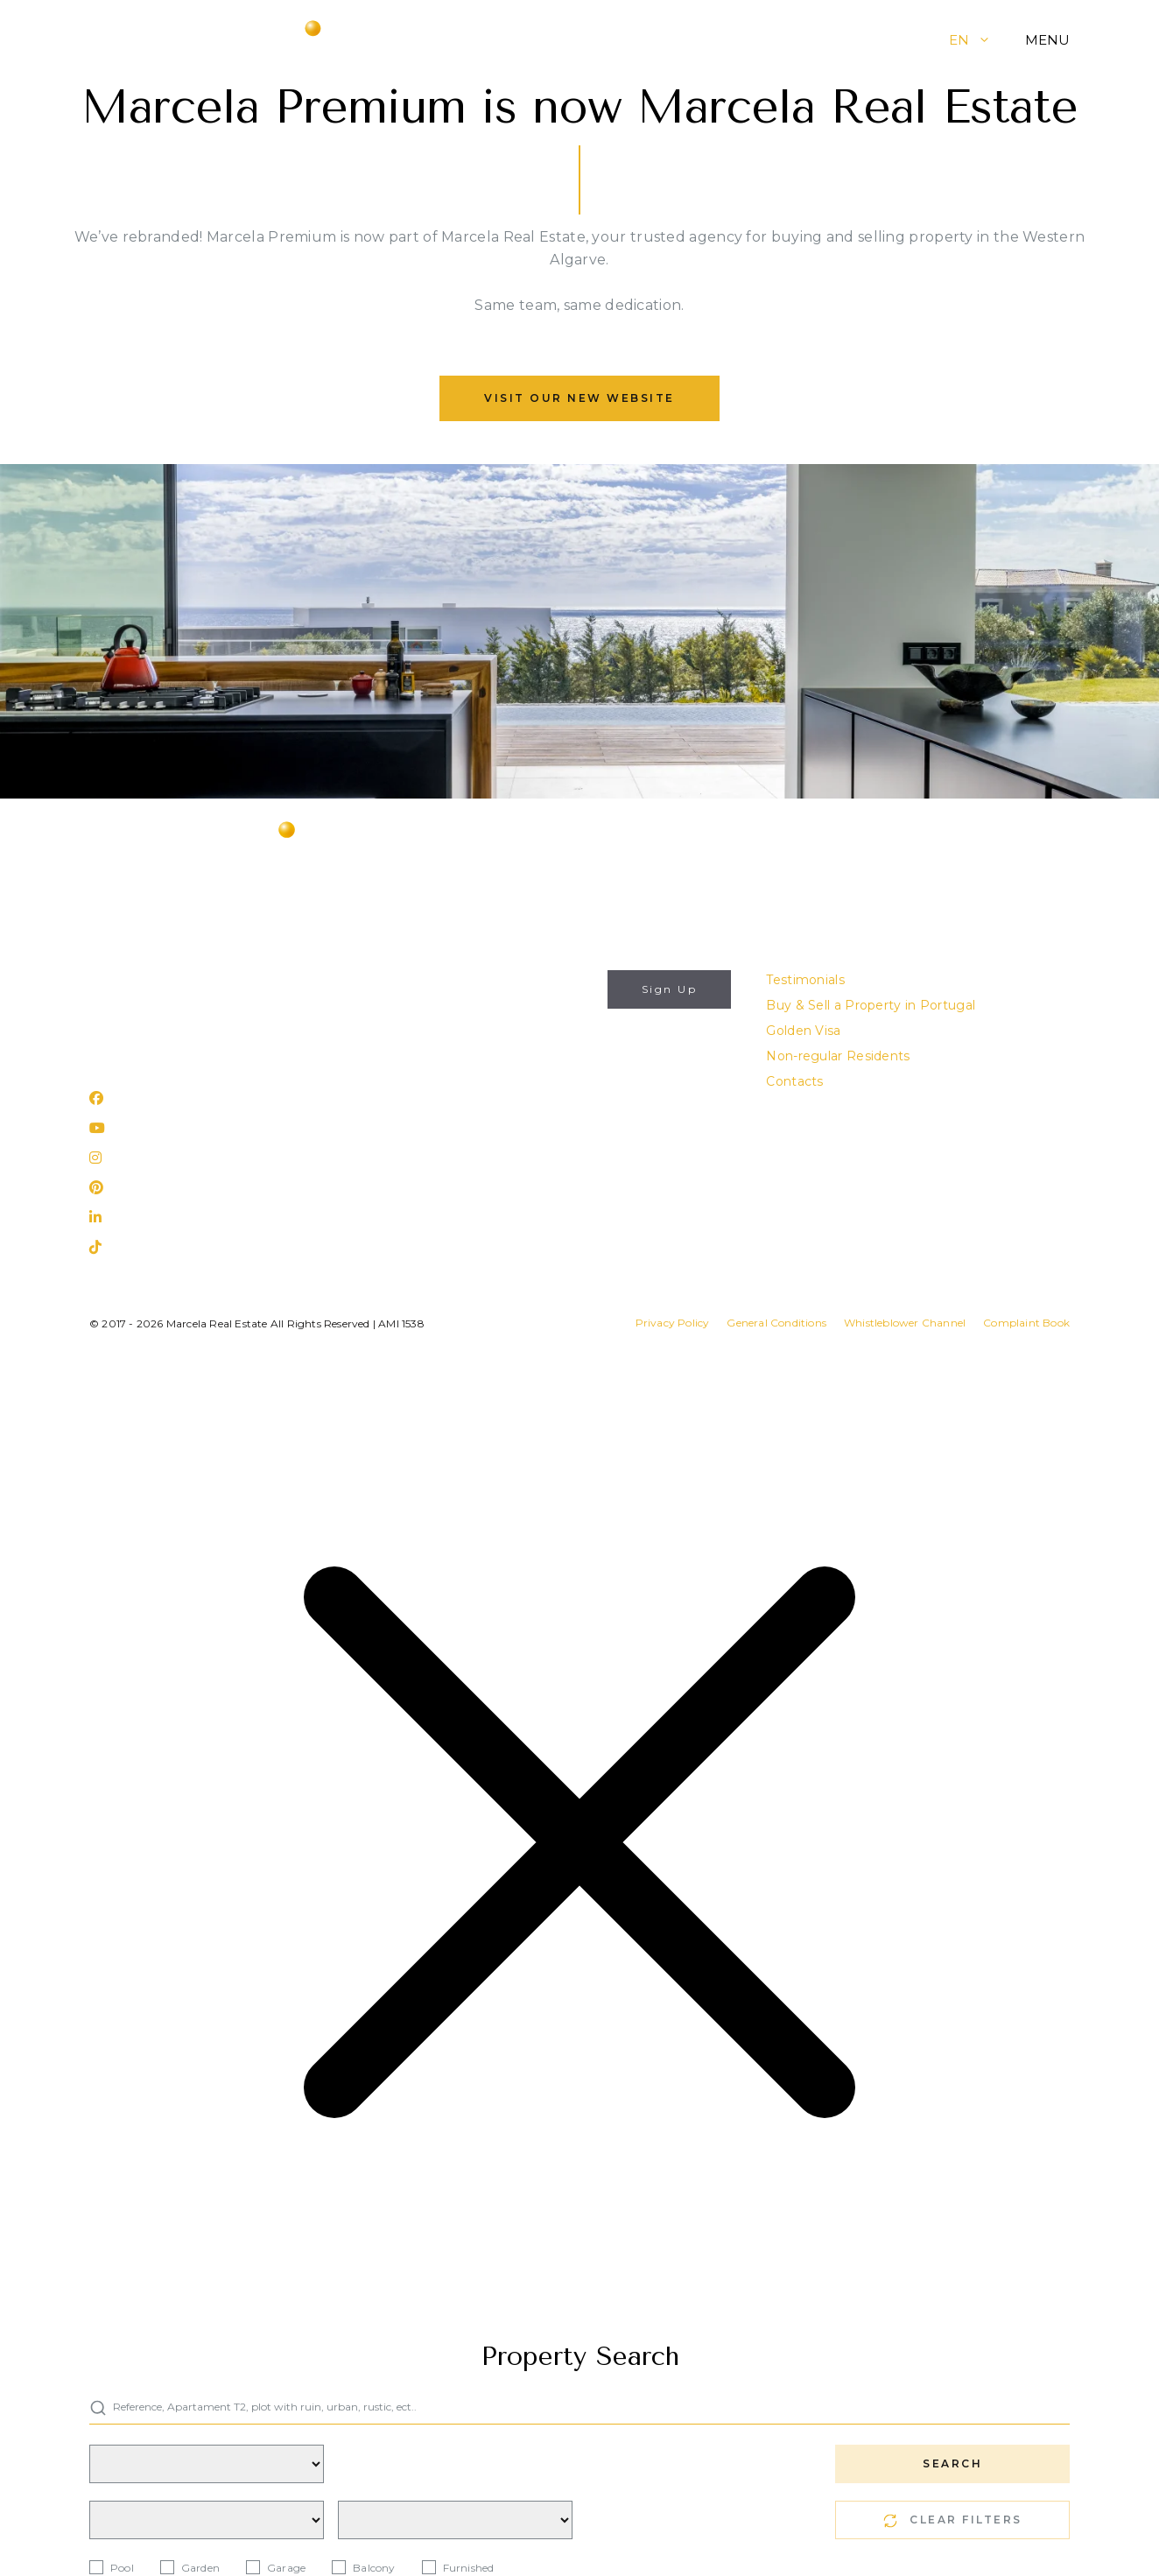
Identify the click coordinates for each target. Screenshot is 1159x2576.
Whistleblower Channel (905, 1322)
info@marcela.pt (141, 980)
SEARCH (952, 2463)
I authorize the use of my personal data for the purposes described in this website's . (515, 1052)
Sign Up (670, 989)
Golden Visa (803, 1030)
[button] (997, 40)
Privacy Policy (521, 1073)
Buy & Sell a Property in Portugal (870, 1005)
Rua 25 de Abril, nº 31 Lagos (175, 1051)
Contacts (794, 1081)
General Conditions (776, 1322)
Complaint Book (1026, 1322)
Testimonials (805, 980)
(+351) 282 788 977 (149, 1005)
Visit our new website (579, 398)
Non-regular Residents (838, 1056)
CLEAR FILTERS (952, 2520)
